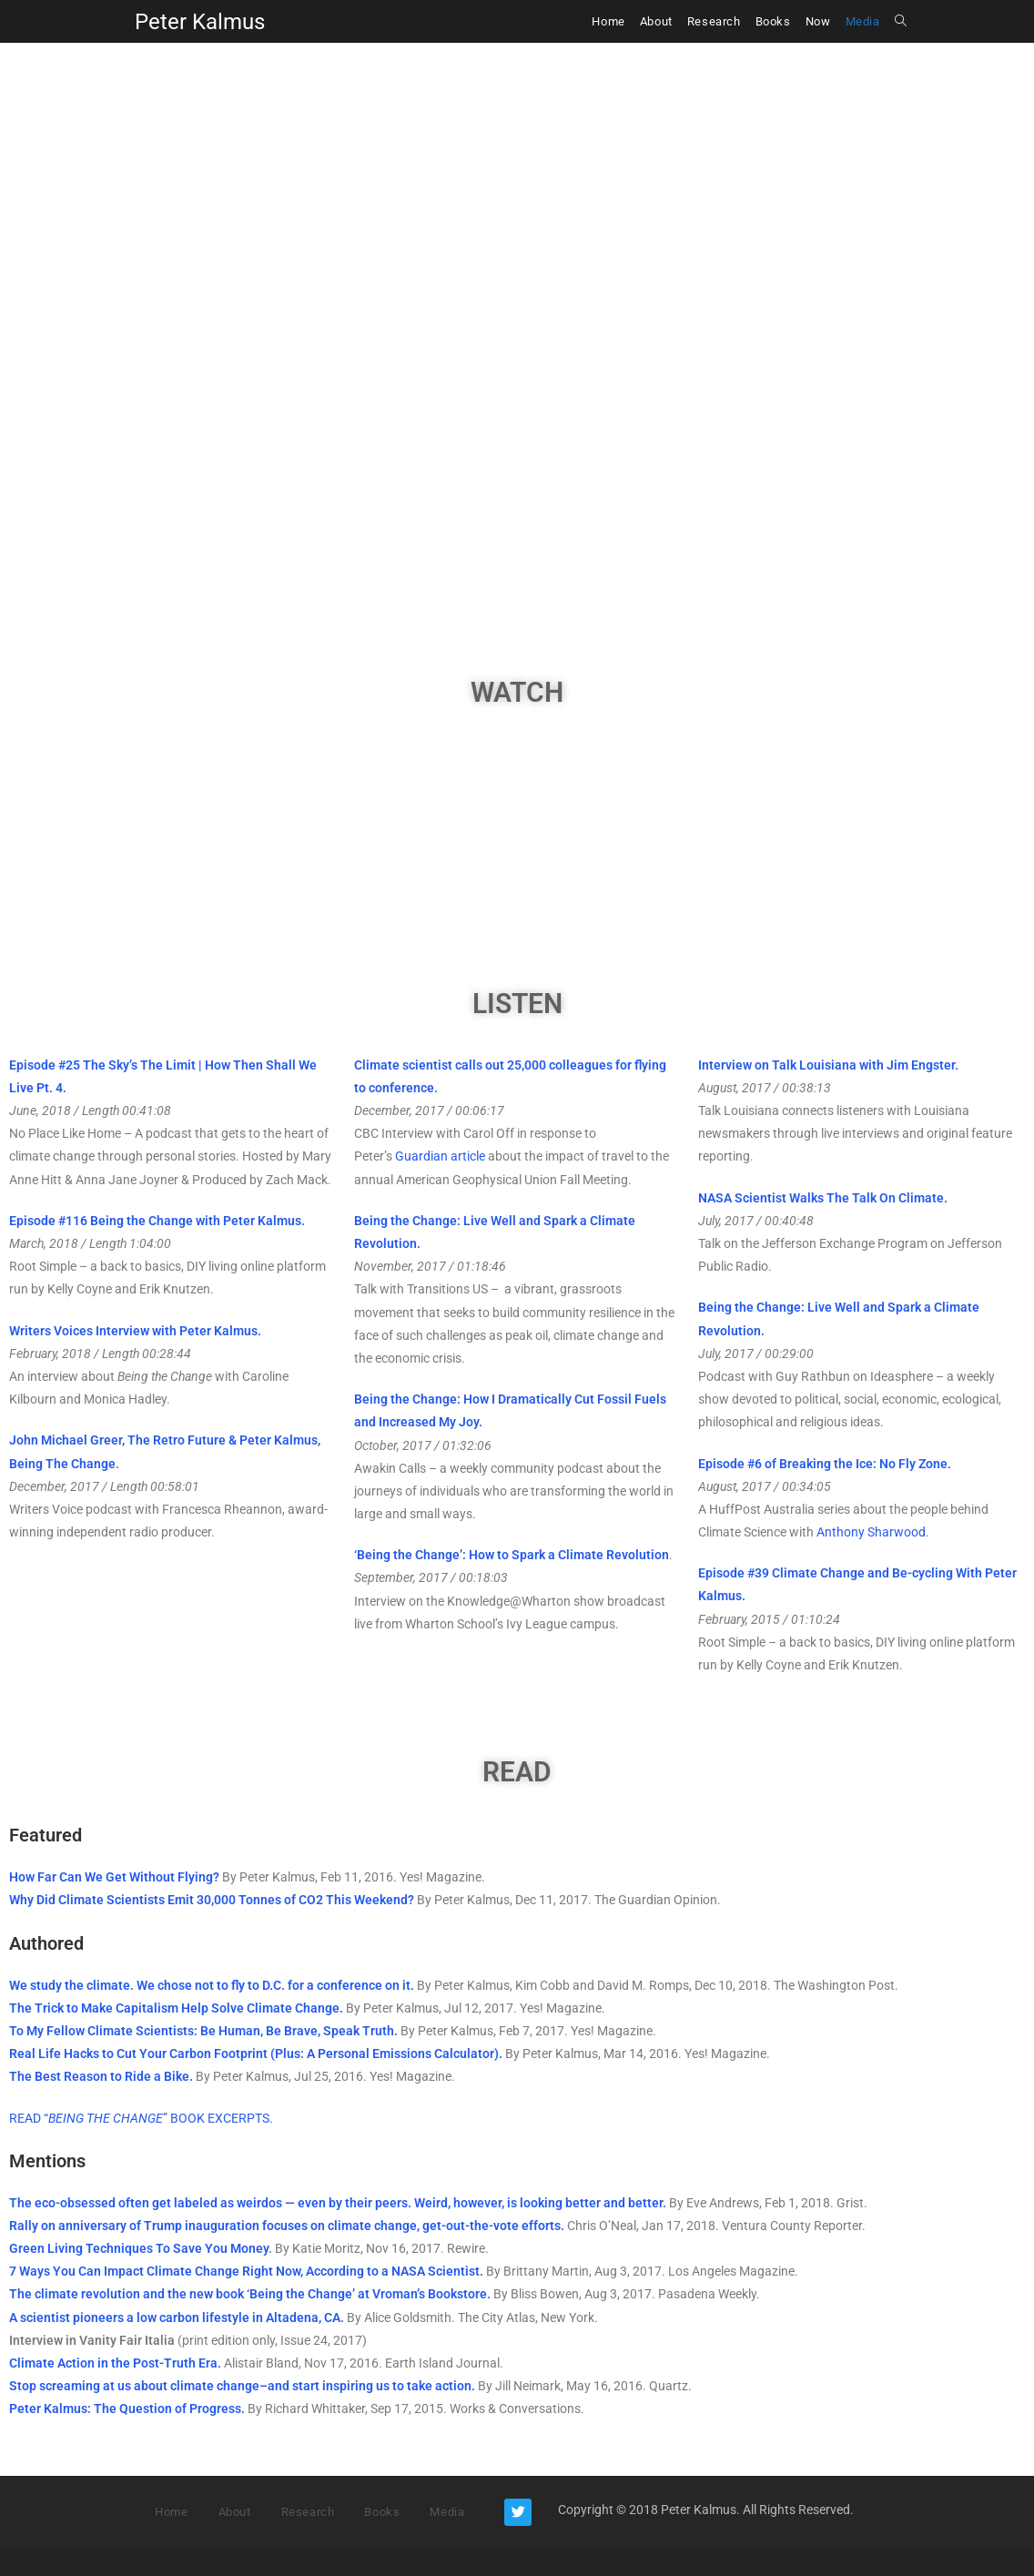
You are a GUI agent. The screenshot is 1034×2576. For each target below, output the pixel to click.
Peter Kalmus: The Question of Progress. (127, 2408)
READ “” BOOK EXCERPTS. (141, 2118)
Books (382, 2512)
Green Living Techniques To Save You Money (139, 2248)
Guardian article (440, 1156)
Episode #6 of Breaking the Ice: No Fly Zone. (824, 1463)
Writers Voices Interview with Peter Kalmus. (135, 1330)
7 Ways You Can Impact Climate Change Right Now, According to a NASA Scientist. (247, 2271)
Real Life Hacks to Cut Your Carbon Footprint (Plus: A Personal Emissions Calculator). (255, 2053)
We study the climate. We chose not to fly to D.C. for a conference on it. (211, 1985)
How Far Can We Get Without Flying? (114, 1877)
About (234, 2512)
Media (447, 2512)
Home (171, 2512)
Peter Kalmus (200, 22)
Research (308, 2512)
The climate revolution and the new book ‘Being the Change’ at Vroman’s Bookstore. (250, 2294)
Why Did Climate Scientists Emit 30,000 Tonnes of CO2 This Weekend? (211, 1899)
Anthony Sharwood (871, 1532)
